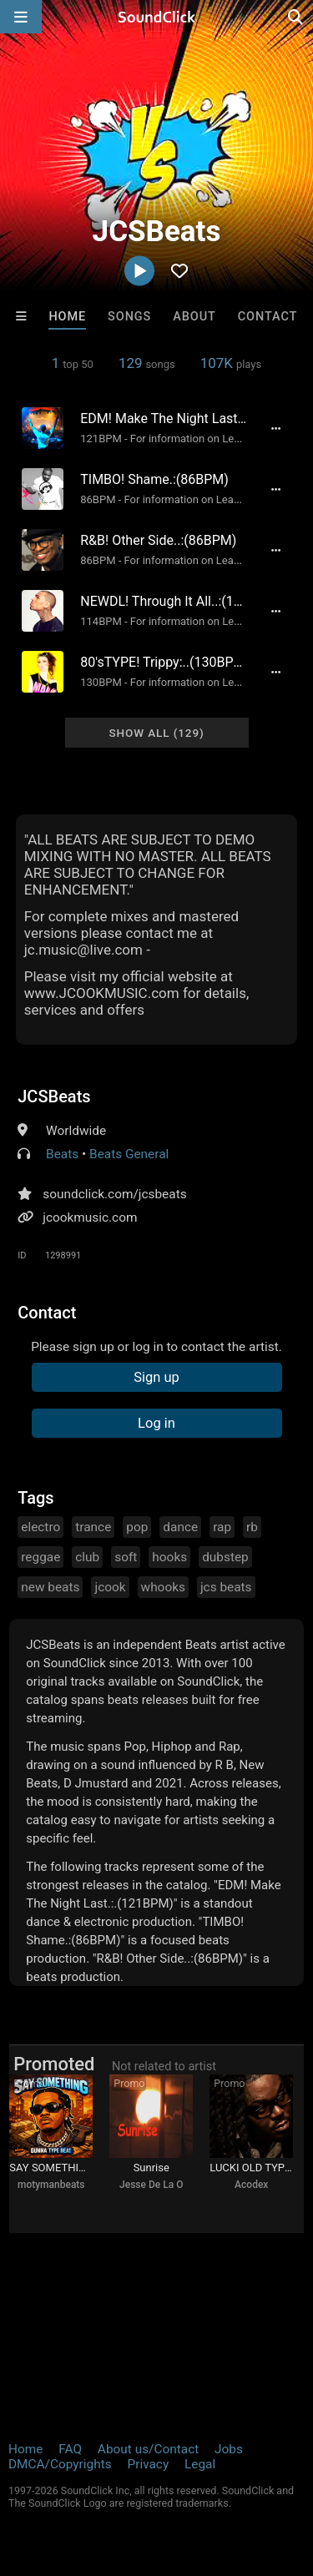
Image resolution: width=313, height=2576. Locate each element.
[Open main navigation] (21, 16)
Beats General (129, 1154)
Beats (62, 1154)
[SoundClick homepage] (157, 17)
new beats (50, 1587)
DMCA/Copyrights (60, 2464)
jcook (109, 1587)
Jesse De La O (151, 2184)
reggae (40, 1557)
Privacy (148, 2464)
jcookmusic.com (90, 1217)
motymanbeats (51, 2184)
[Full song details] (276, 428)
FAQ (70, 2449)
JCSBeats (54, 1096)
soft (125, 1557)
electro (40, 1527)
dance (180, 1527)
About (194, 317)
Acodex (251, 2184)
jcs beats (226, 1587)
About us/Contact (148, 2449)
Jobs (229, 2449)
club (87, 1557)
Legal (199, 2464)
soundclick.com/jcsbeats (114, 1194)
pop (137, 1527)
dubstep (225, 1557)
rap (222, 1527)
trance (93, 1527)
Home (67, 317)
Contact (268, 317)
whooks (163, 1587)
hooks (169, 1557)
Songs (129, 317)
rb (252, 1527)
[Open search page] (296, 16)
